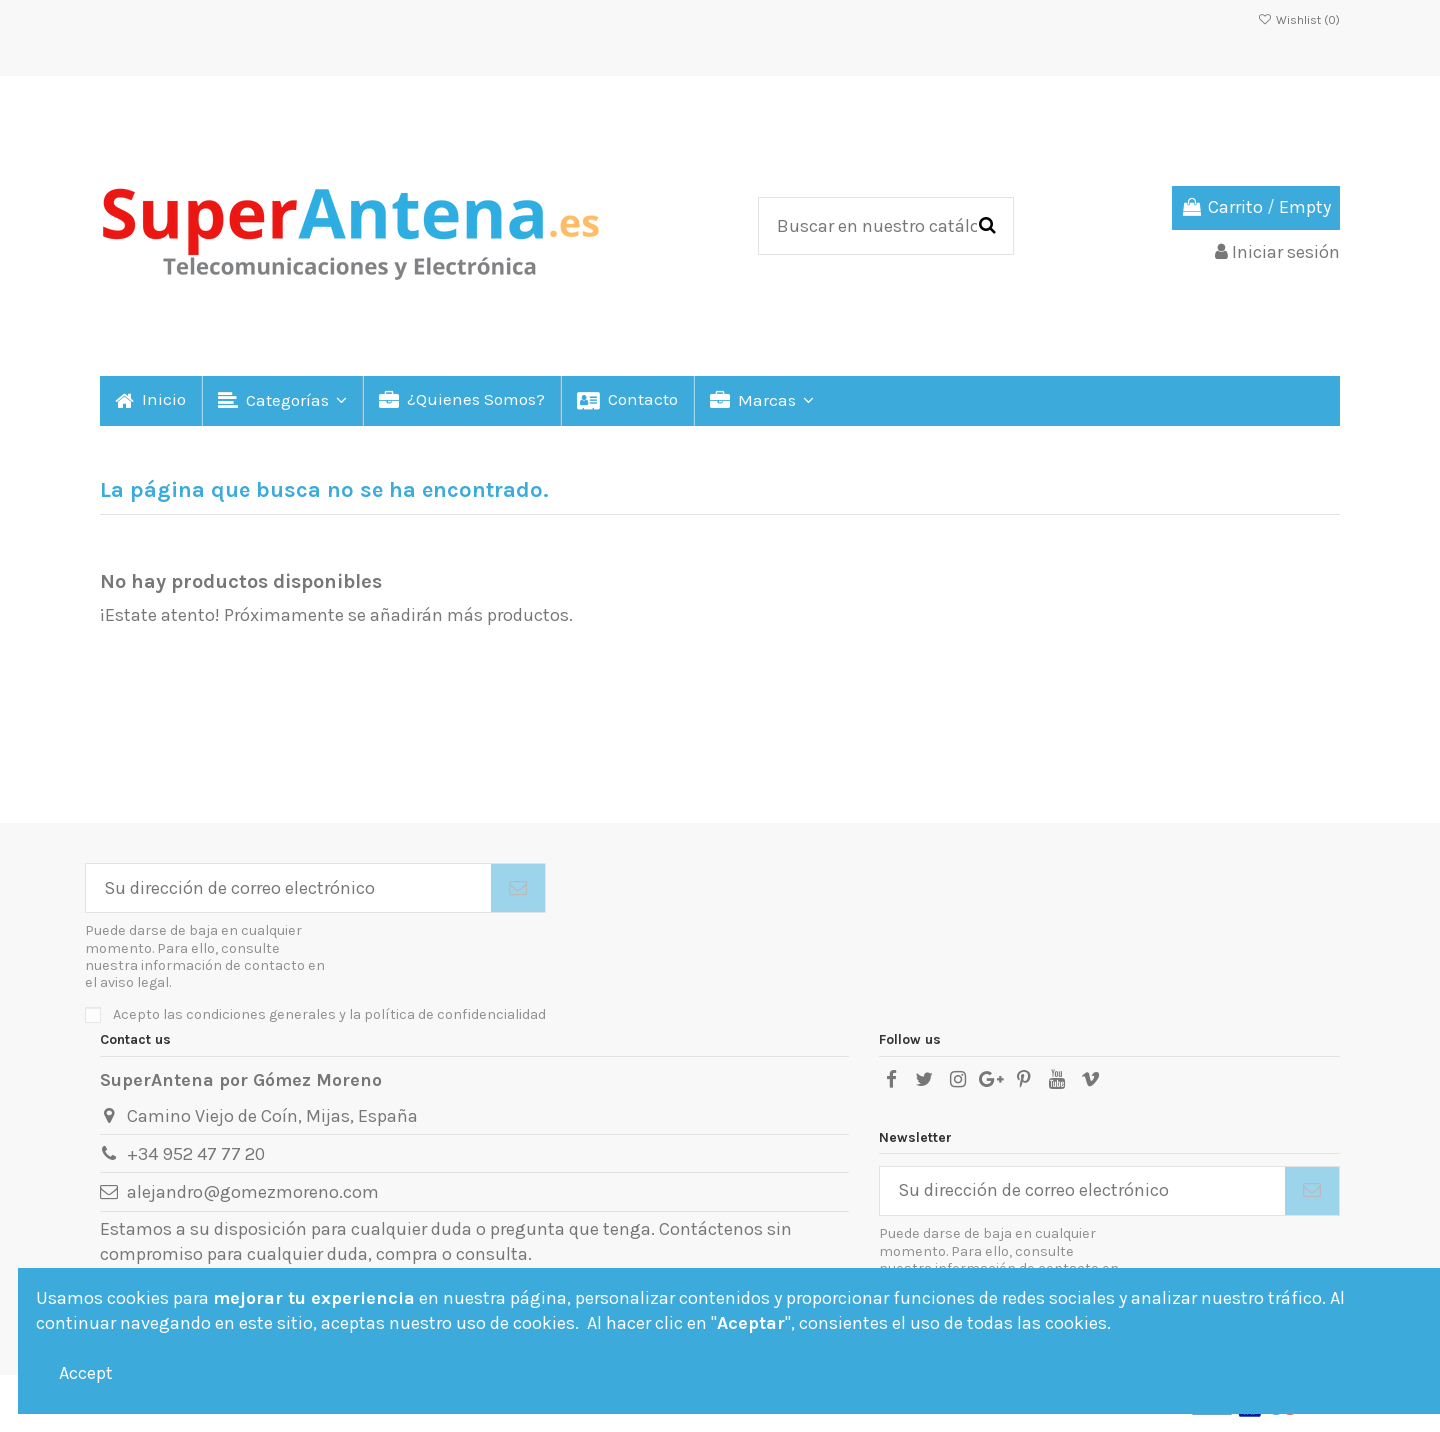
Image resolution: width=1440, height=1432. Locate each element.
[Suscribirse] (518, 888)
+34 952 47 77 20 (196, 1154)
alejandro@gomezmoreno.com (253, 1192)
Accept (86, 1373)
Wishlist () (1299, 20)
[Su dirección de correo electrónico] (288, 888)
